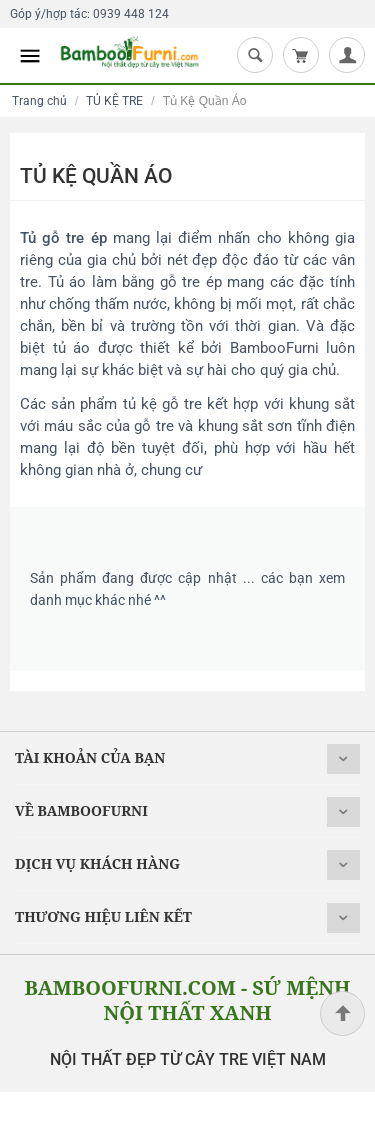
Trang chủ (39, 101)
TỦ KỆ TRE (114, 101)
